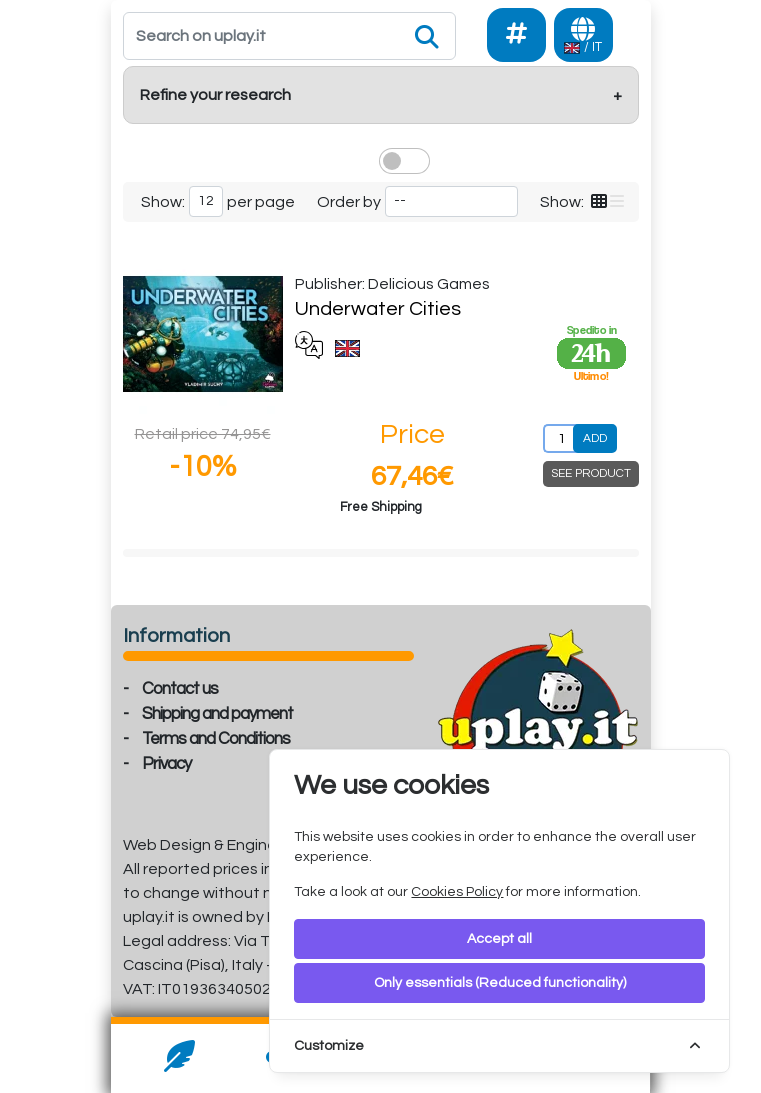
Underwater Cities (378, 309)
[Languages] (583, 35)
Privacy (166, 764)
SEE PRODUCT (591, 473)
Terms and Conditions (216, 739)
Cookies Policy (457, 892)
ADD (595, 438)
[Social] (516, 35)
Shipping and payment (217, 714)
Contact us (180, 689)
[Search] (290, 36)
